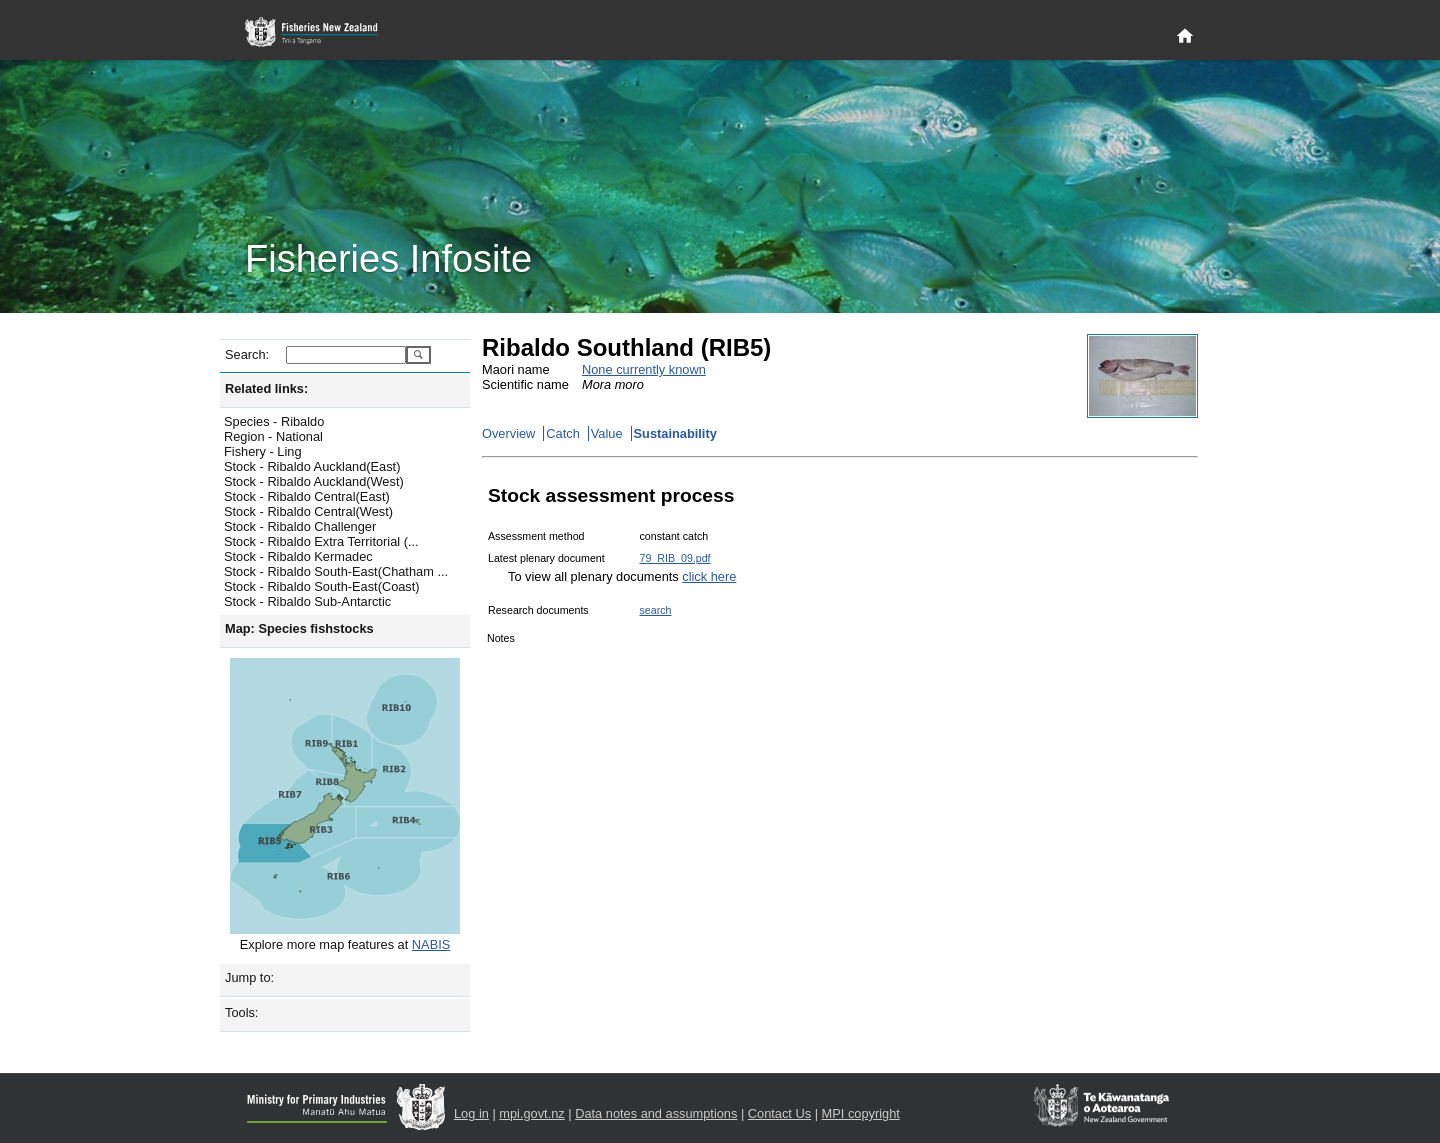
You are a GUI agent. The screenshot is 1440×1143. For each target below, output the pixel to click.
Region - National (273, 436)
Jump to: (249, 977)
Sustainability (675, 433)
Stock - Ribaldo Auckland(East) (312, 466)
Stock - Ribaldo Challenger (300, 526)
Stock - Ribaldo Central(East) (307, 496)
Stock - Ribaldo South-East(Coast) (322, 586)
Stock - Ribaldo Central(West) (308, 511)
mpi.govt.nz (531, 1113)
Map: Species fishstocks (299, 628)
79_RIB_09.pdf (674, 558)
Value (607, 433)
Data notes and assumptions (656, 1113)
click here (709, 576)
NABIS (431, 944)
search (655, 610)
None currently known (644, 369)
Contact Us (779, 1113)
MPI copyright (861, 1113)
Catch (562, 433)
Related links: (266, 388)
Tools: (241, 1012)
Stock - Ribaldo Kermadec (298, 556)
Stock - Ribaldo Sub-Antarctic (307, 601)
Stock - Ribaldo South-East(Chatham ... (336, 571)
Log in (471, 1113)
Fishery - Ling (263, 451)
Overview (508, 433)
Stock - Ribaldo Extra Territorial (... (321, 541)
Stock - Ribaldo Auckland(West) (314, 481)
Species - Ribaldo (274, 421)
